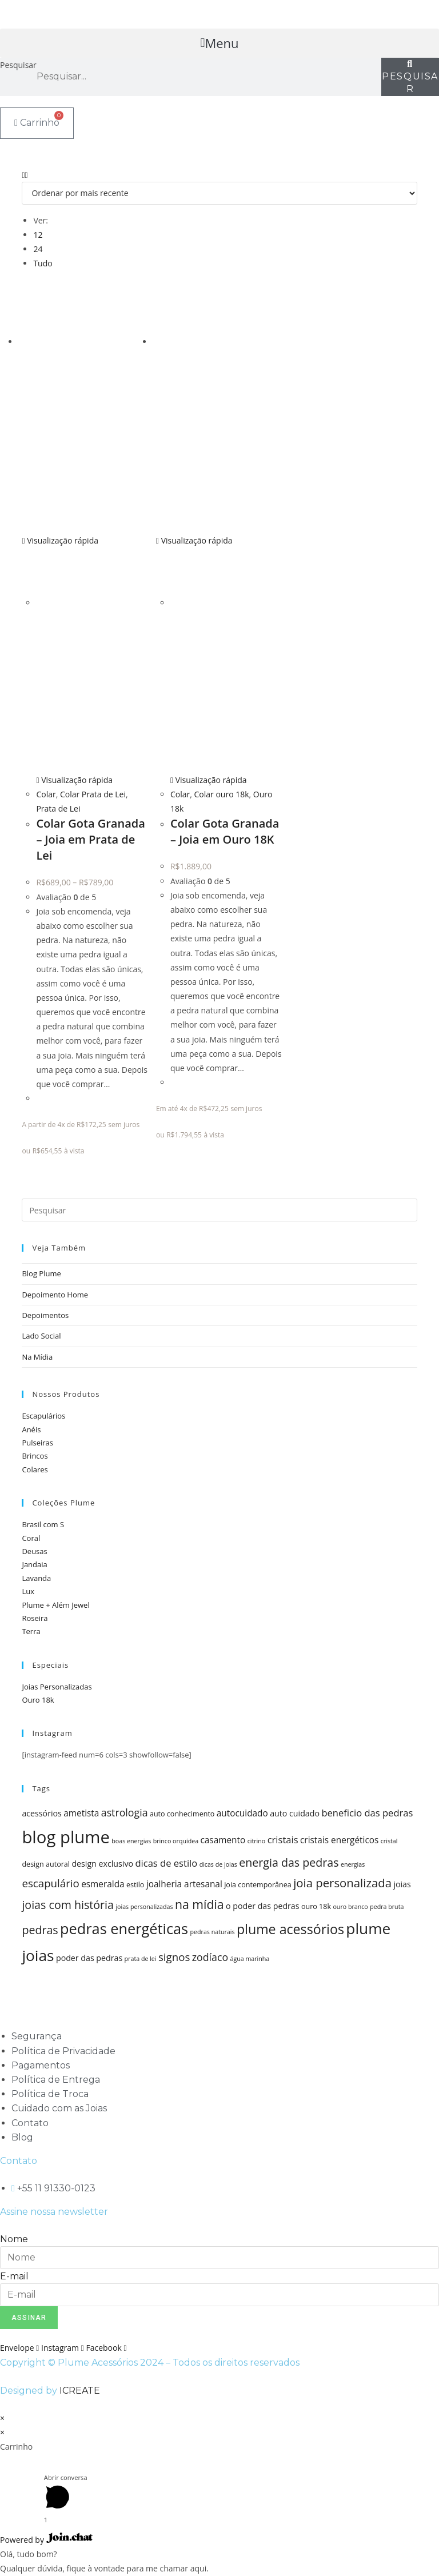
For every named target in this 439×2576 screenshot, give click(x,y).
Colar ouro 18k (221, 794)
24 (37, 248)
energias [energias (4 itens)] (353, 1864)
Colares (34, 1469)
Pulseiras (37, 1442)
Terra (31, 1631)
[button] (219, 43)
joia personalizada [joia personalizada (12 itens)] (342, 1883)
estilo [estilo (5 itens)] (135, 1885)
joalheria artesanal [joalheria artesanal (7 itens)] (184, 1884)
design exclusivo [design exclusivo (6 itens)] (102, 1863)
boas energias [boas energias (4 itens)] (131, 1841)
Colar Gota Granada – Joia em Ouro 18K (224, 831)
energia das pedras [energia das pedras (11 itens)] (288, 1862)
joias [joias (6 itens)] (401, 1884)
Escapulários (43, 1416)
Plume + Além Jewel (55, 1605)
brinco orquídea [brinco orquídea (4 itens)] (175, 1841)
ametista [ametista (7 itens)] (81, 1813)
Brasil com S (43, 1524)
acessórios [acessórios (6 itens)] (41, 1813)
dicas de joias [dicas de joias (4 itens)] (218, 1864)
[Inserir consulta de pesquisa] (219, 1210)
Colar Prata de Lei (93, 794)
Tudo (42, 263)
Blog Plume (41, 1273)
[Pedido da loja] (219, 193)
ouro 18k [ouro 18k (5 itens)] (316, 1906)
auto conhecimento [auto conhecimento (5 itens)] (182, 1814)
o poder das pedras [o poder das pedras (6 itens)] (263, 1905)
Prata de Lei (58, 808)
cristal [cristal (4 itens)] (389, 1841)
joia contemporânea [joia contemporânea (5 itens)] (258, 1885)
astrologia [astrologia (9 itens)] (124, 1812)
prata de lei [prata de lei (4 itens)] (141, 1959)
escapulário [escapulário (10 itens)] (50, 1883)
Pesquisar (18, 64)
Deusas (34, 1551)
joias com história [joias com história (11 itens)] (68, 1904)
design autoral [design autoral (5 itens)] (46, 1864)
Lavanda (36, 1578)
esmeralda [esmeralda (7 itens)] (103, 1884)
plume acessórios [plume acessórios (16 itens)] (290, 1929)
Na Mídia (37, 1357)
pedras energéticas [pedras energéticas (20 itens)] (124, 1928)
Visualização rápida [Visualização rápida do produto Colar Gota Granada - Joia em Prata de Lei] (60, 540)
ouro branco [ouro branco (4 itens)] (350, 1907)
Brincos (34, 1456)
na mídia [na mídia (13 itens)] (199, 1904)
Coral (31, 1538)
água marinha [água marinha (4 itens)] (249, 1959)
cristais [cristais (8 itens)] (283, 1839)
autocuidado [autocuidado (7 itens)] (242, 1813)
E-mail (14, 2276)
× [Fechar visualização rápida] (2, 2418)
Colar (45, 794)
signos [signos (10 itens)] (174, 1957)
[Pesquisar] (410, 77)
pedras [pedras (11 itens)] (40, 1930)
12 (37, 234)
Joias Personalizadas (56, 1687)
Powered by (46, 2539)
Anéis (31, 1429)
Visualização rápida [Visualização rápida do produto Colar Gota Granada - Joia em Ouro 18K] (194, 540)
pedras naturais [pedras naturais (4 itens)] (212, 1932)
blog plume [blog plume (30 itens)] (66, 1837)
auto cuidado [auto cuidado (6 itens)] (295, 1813)
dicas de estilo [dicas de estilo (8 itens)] (166, 1863)
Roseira (34, 1618)
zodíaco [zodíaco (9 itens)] (210, 1957)
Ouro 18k (38, 1700)
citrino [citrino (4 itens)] (257, 1841)
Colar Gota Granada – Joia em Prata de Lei (90, 839)
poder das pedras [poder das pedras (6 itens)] (89, 1957)
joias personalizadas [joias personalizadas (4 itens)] (144, 1907)
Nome (14, 2239)
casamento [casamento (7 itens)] (222, 1840)
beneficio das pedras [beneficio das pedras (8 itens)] (367, 1812)
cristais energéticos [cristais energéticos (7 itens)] (339, 1840)
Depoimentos (45, 1315)
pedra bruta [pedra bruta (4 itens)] (387, 1907)
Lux (28, 1591)
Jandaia (34, 1564)
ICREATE (79, 2390)
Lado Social (41, 1336)
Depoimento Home (55, 1294)
